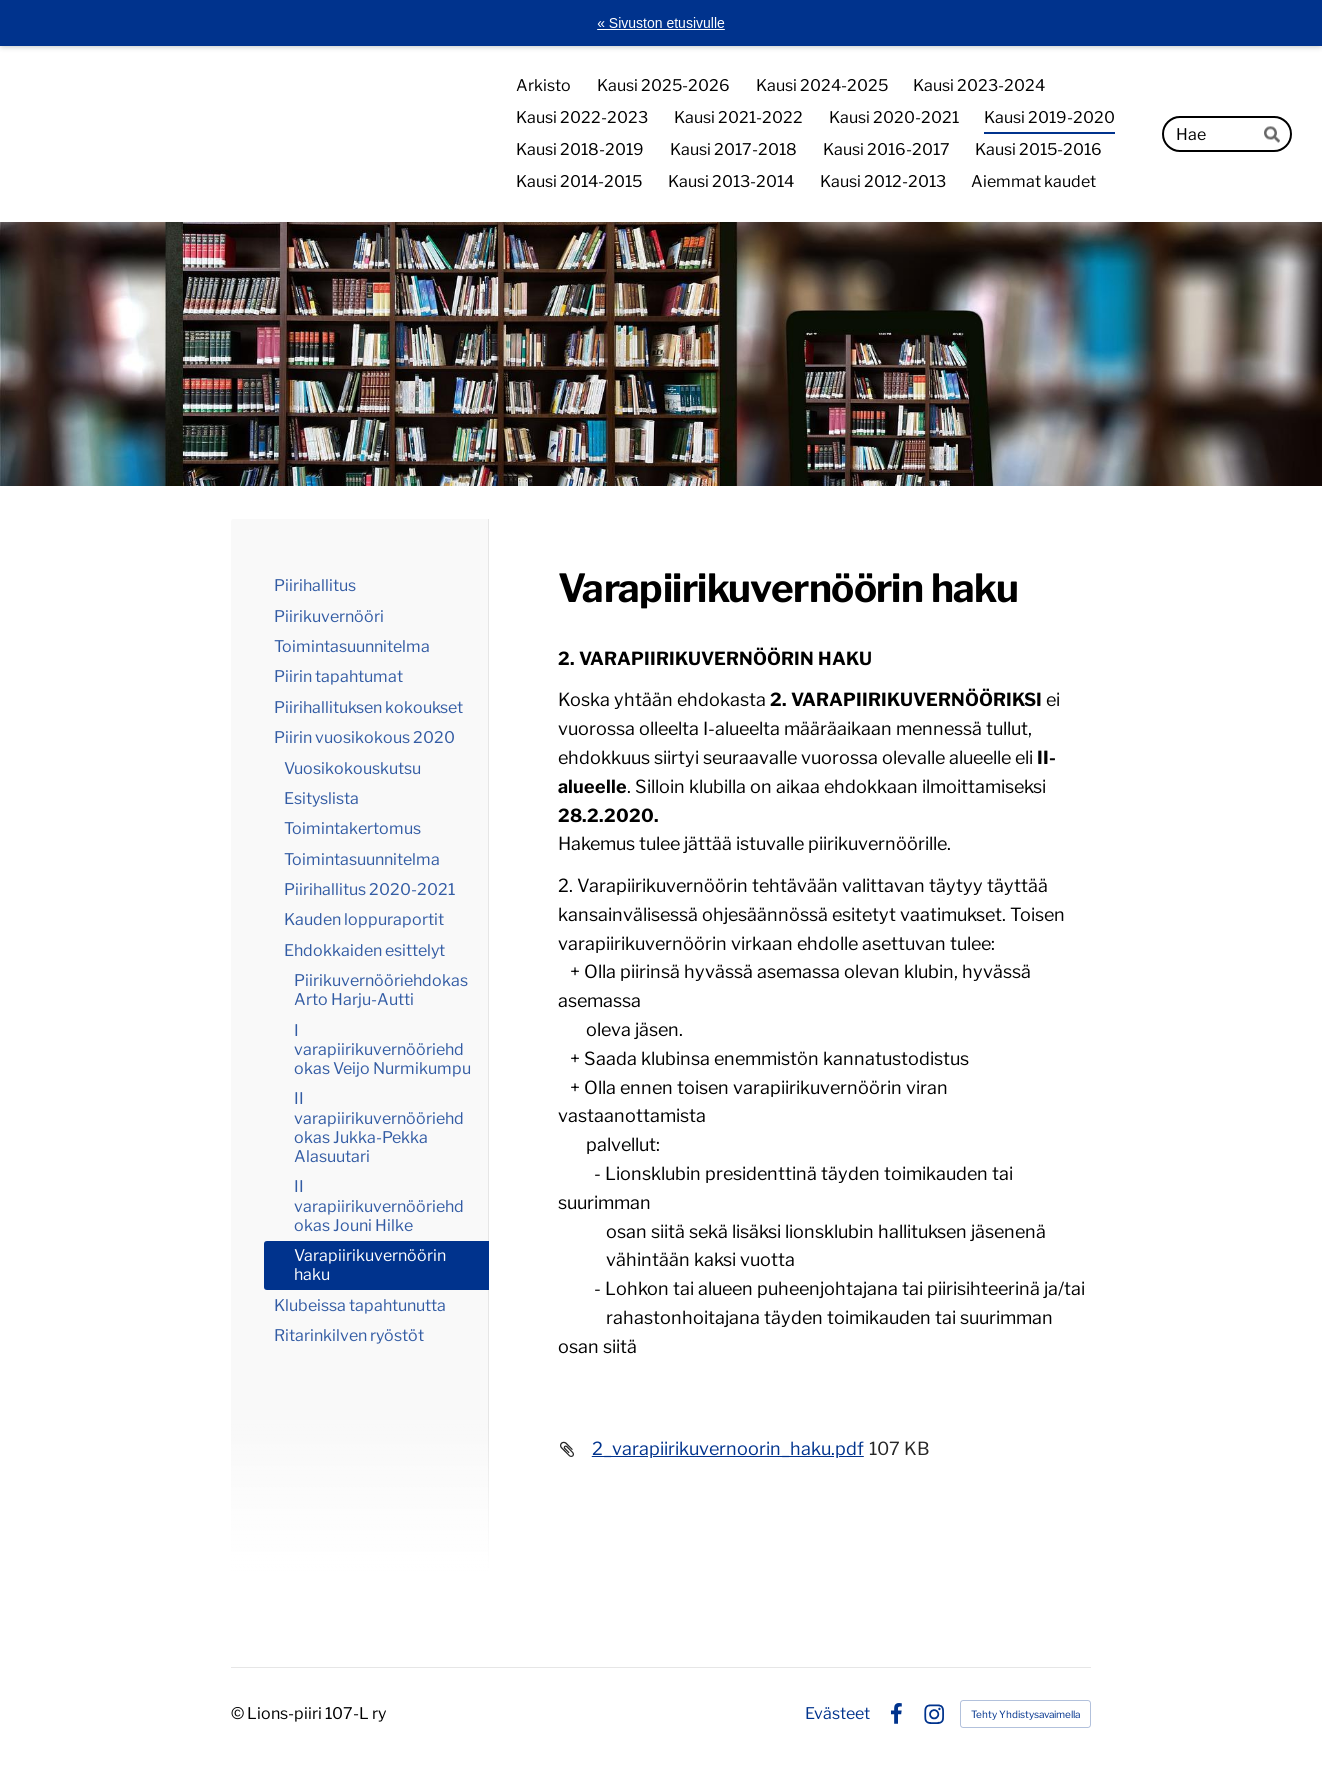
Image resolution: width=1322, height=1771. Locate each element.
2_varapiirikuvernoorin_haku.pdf (728, 1448)
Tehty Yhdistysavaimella (1025, 1714)
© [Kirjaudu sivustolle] (239, 1713)
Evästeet (837, 1714)
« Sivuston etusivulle (661, 23)
